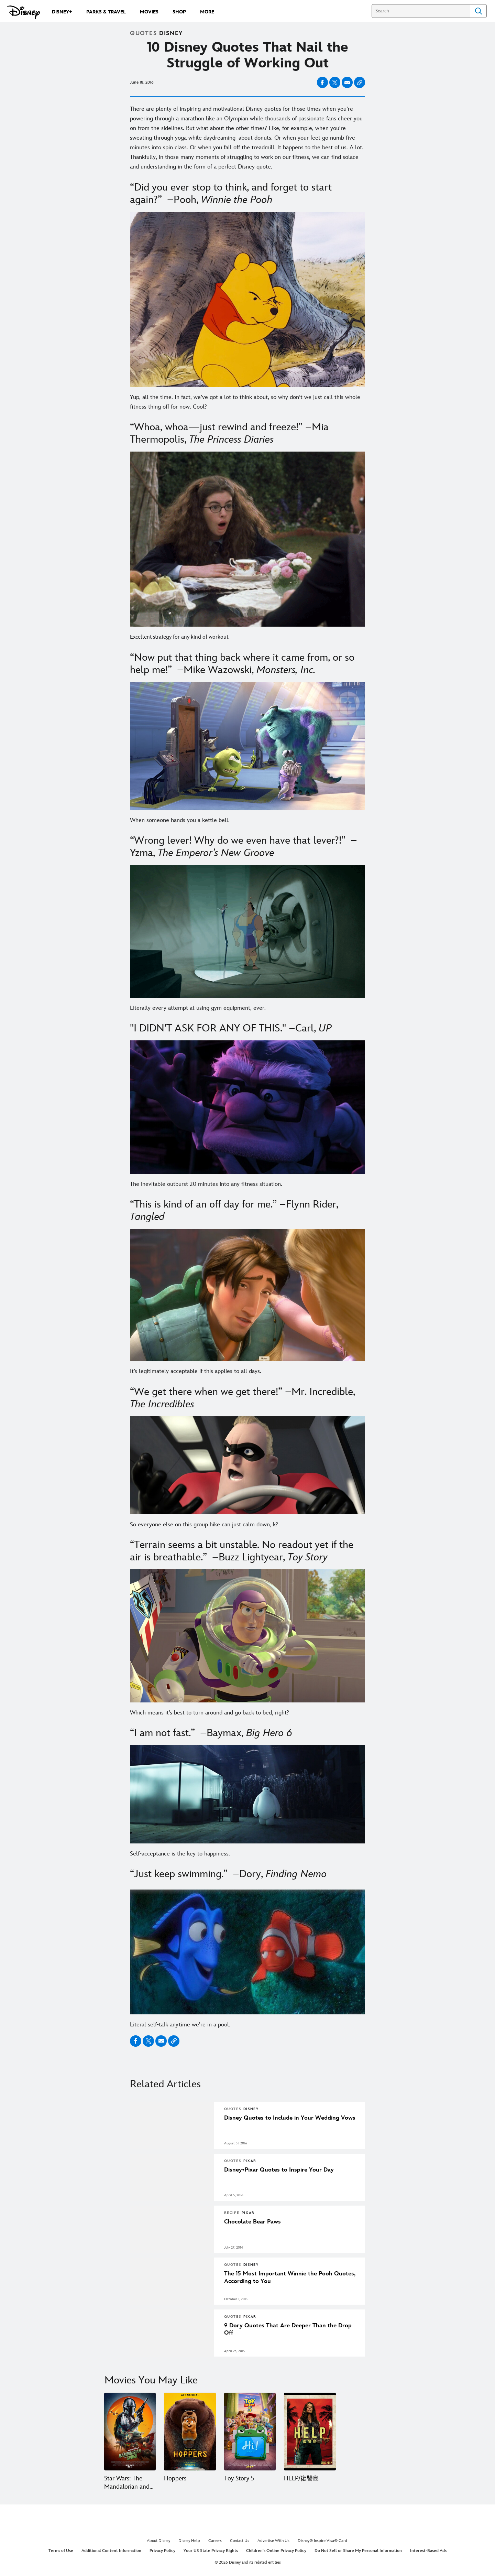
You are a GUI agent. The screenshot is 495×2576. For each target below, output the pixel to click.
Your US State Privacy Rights (211, 2550)
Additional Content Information (111, 2550)
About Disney (158, 2540)
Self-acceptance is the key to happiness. (180, 1853)
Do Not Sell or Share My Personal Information (358, 2550)
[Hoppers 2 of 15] (190, 2431)
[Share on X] (334, 82)
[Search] (421, 11)
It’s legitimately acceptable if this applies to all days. (195, 1371)
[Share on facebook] (322, 82)
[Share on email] (347, 82)
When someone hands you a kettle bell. (180, 820)
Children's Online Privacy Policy (276, 2550)
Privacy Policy (162, 2550)
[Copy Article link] (359, 82)
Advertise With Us (273, 2540)
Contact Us (239, 2540)
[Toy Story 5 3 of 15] (249, 2431)
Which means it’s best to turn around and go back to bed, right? (209, 1712)
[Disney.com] (23, 12)
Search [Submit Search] (478, 11)
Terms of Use (60, 2550)
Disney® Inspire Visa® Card (322, 2540)
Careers (215, 2540)
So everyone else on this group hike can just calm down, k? (204, 1524)
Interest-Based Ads (428, 2550)
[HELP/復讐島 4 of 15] (309, 2431)
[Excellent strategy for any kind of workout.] (247, 637)
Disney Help (189, 2540)
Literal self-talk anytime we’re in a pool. (180, 2024)
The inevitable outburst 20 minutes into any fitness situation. (206, 1184)
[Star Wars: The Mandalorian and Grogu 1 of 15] (130, 2431)
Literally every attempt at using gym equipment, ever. (198, 1008)
